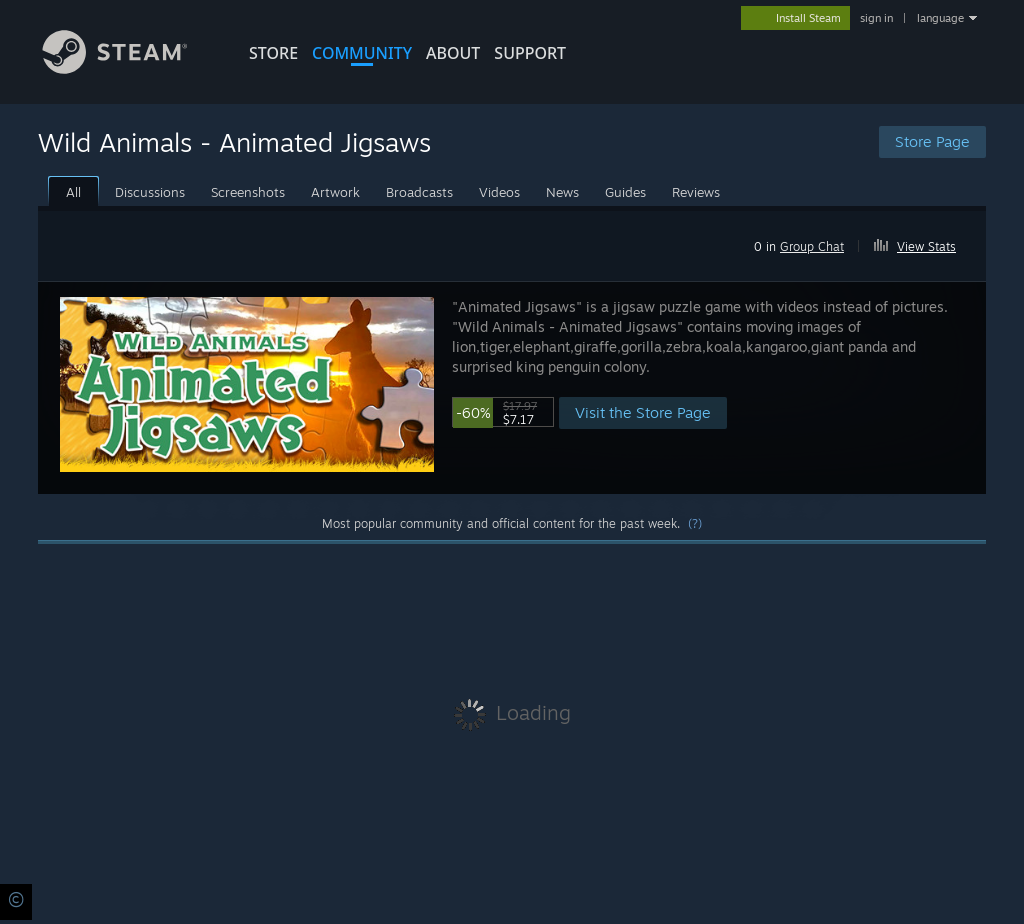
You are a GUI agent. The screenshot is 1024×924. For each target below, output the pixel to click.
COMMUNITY (362, 53)
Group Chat (812, 246)
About (453, 53)
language (940, 18)
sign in (876, 18)
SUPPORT (530, 53)
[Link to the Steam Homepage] (130, 68)
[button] (923, 243)
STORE (273, 53)
